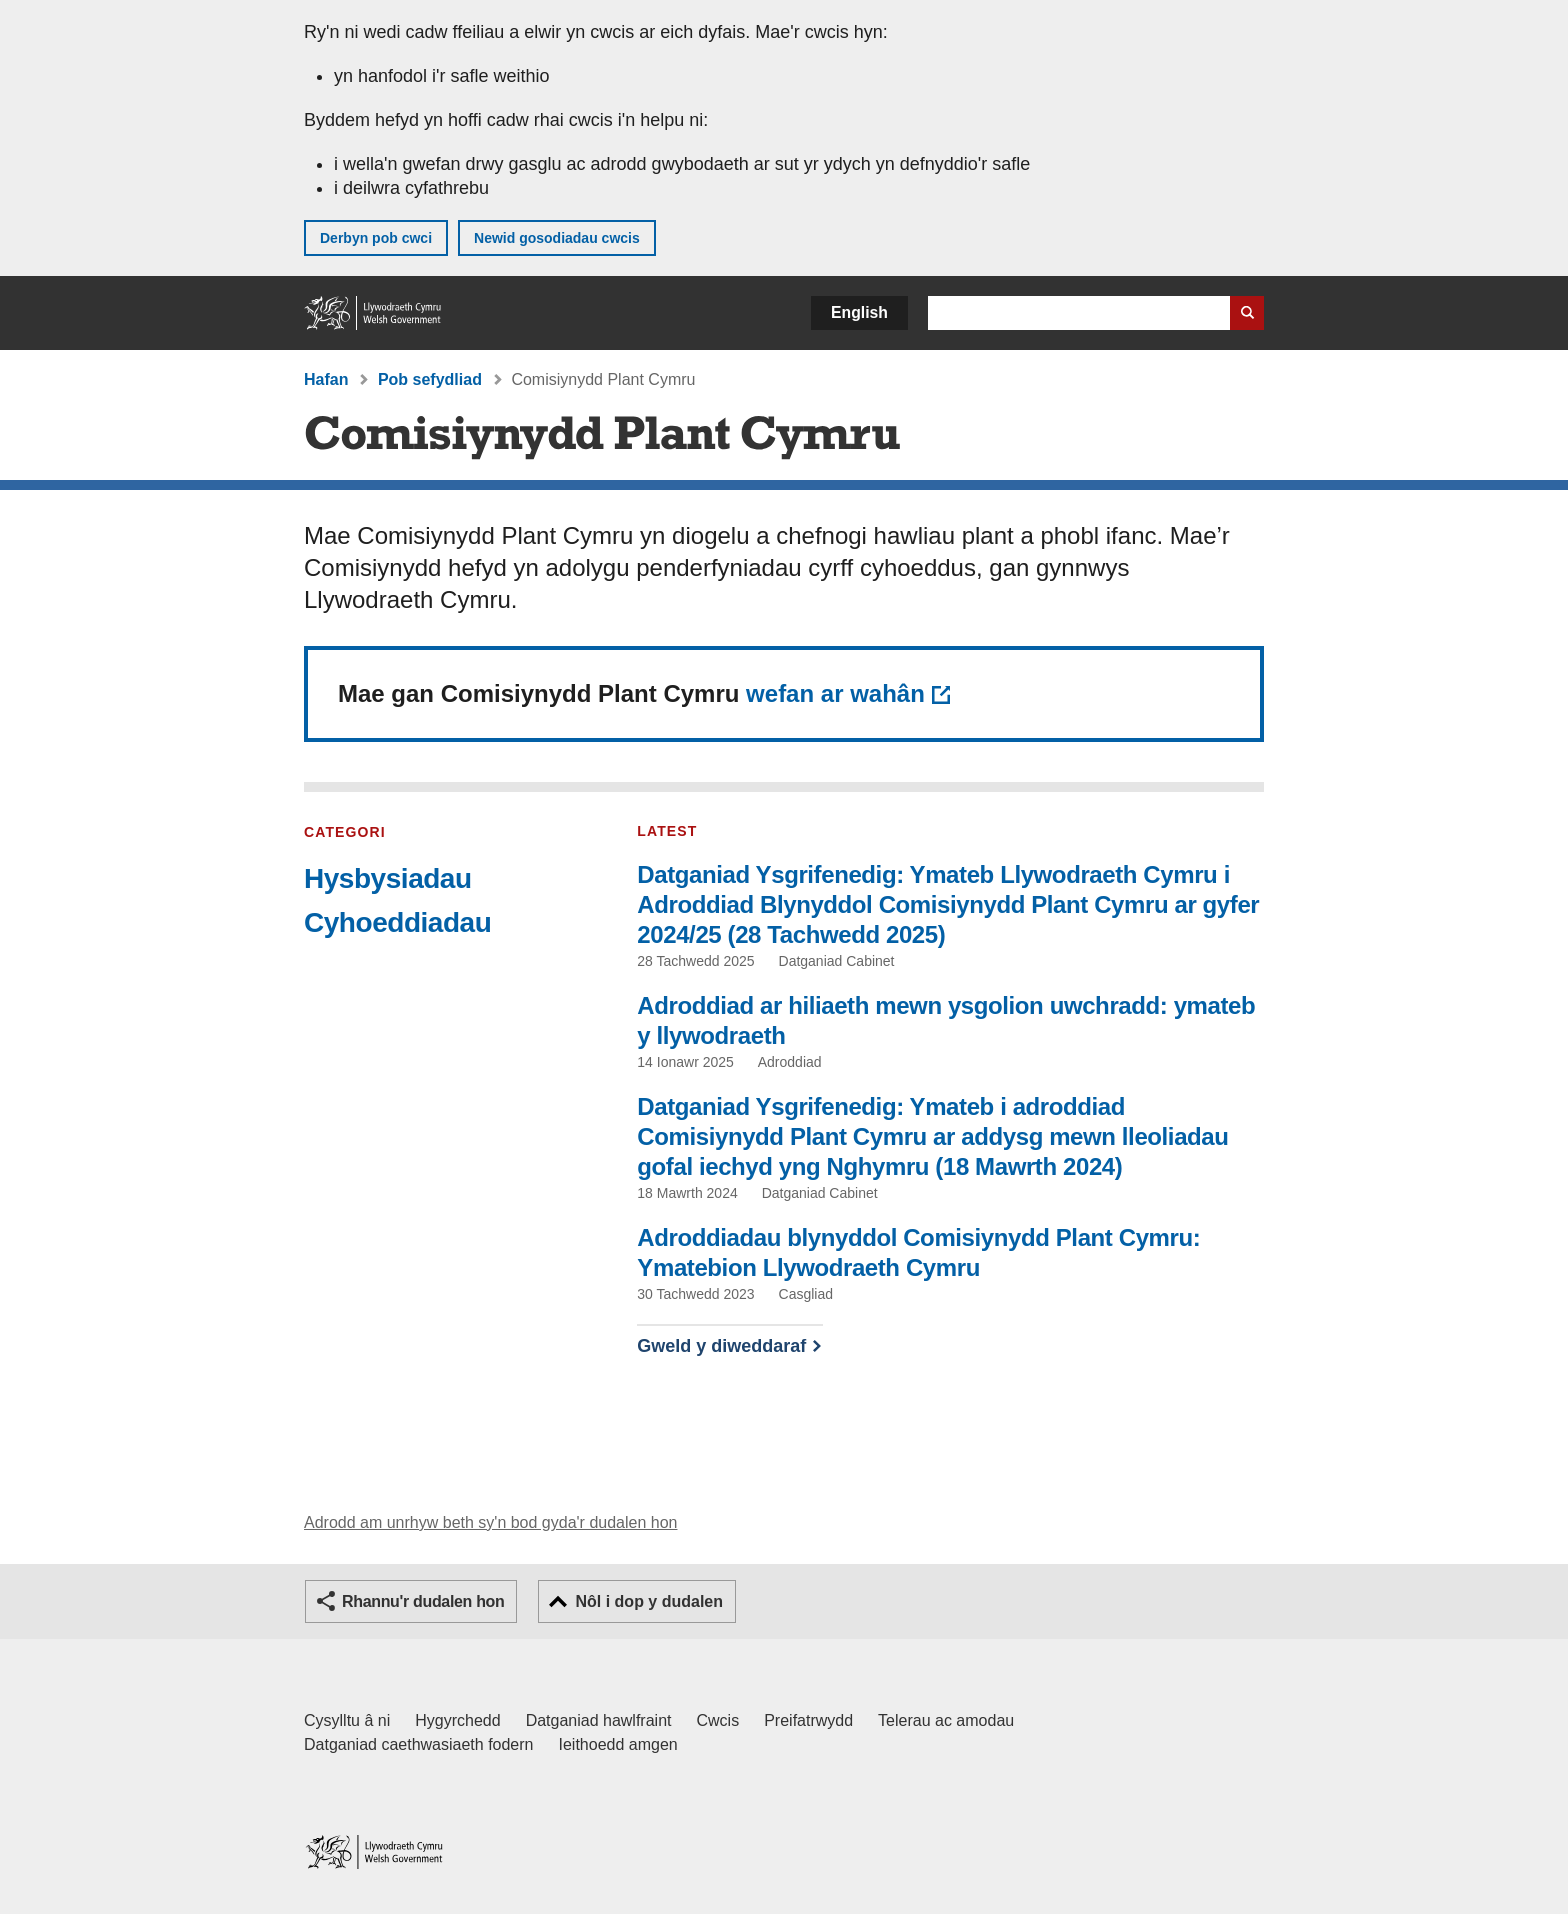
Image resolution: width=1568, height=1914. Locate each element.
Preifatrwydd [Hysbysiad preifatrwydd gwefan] (808, 1720)
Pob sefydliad (430, 379)
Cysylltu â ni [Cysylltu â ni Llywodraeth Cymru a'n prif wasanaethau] (347, 1720)
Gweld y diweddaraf (721, 1346)
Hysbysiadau (388, 878)
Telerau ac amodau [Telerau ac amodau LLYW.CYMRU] (946, 1720)
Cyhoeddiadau (397, 922)
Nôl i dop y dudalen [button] (649, 1601)
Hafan (326, 379)
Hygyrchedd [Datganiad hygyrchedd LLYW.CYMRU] (457, 1720)
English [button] (859, 312)
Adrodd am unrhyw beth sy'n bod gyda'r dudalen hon (490, 1522)
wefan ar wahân (835, 693)
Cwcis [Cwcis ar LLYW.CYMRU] (718, 1720)
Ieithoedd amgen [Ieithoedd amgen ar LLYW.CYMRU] (618, 1744)
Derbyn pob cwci (376, 238)
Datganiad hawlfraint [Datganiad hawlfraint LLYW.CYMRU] (599, 1720)
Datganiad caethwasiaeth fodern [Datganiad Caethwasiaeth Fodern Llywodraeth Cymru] (419, 1744)
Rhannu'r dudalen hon (423, 1601)
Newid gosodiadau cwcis (557, 238)
